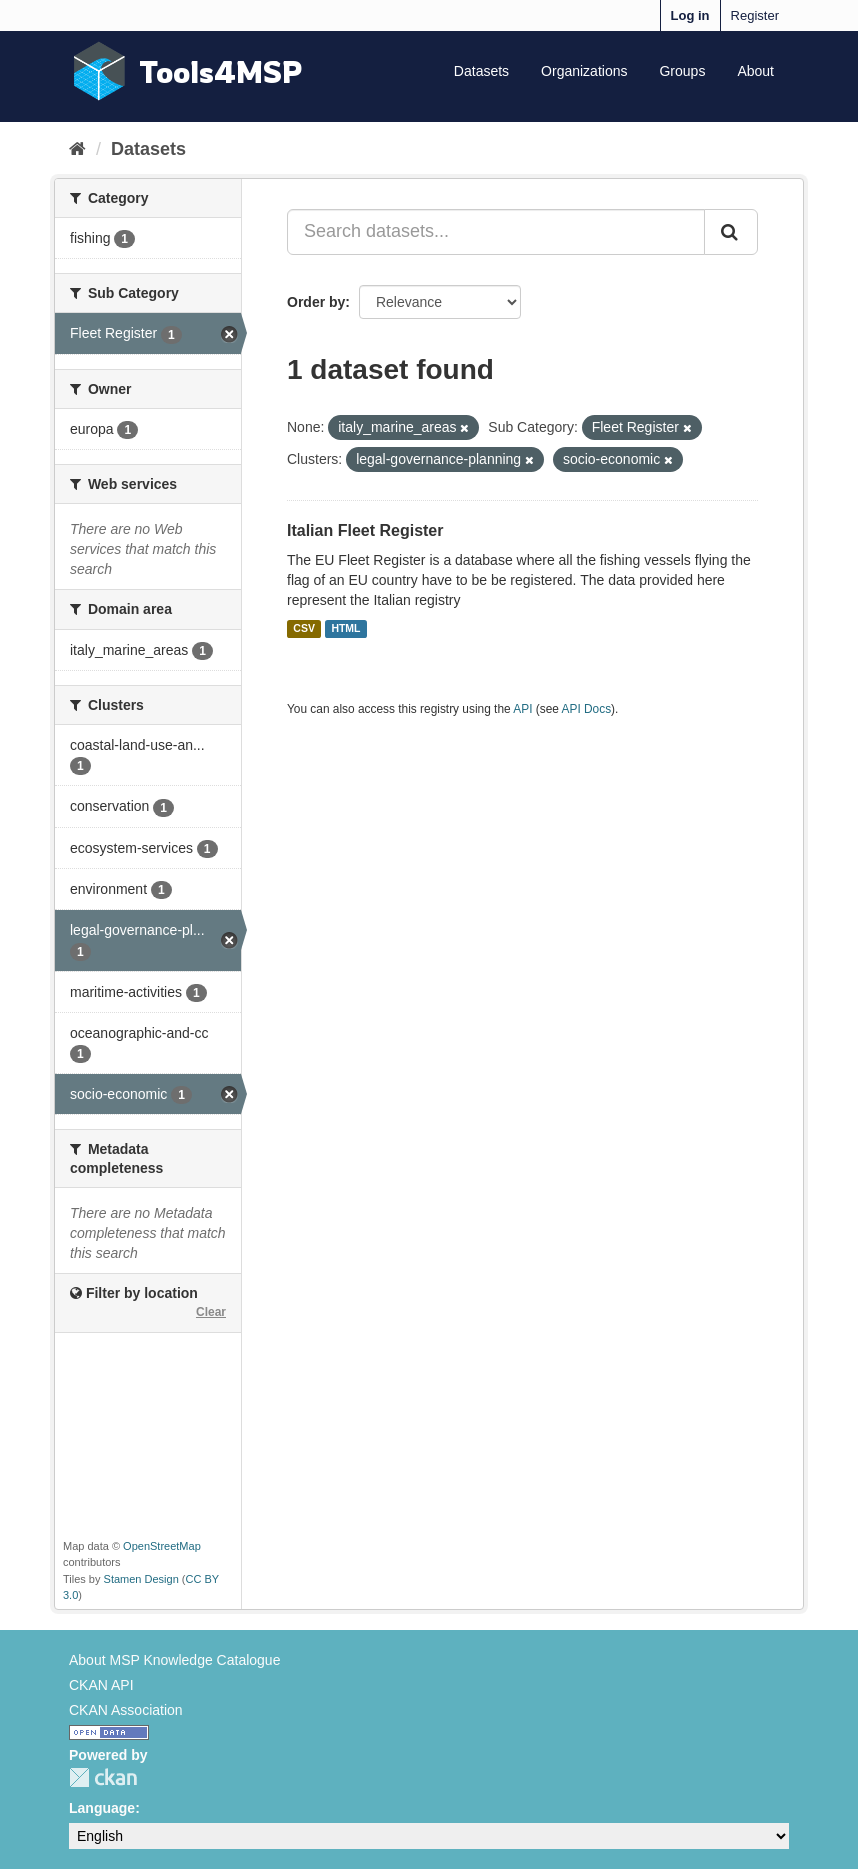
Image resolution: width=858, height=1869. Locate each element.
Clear (211, 1312)
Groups (682, 71)
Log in (690, 15)
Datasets (481, 71)
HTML (345, 629)
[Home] (77, 149)
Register (755, 15)
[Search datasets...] (496, 232)
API (522, 709)
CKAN (103, 1777)
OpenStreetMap (162, 1546)
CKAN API (101, 1685)
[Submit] (731, 232)
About (755, 71)
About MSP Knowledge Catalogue (174, 1660)
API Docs (587, 709)
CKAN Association (126, 1710)
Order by (316, 302)
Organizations (584, 71)
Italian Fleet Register (365, 530)
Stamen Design (141, 1579)
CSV (304, 629)
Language (102, 1808)
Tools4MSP (221, 71)
